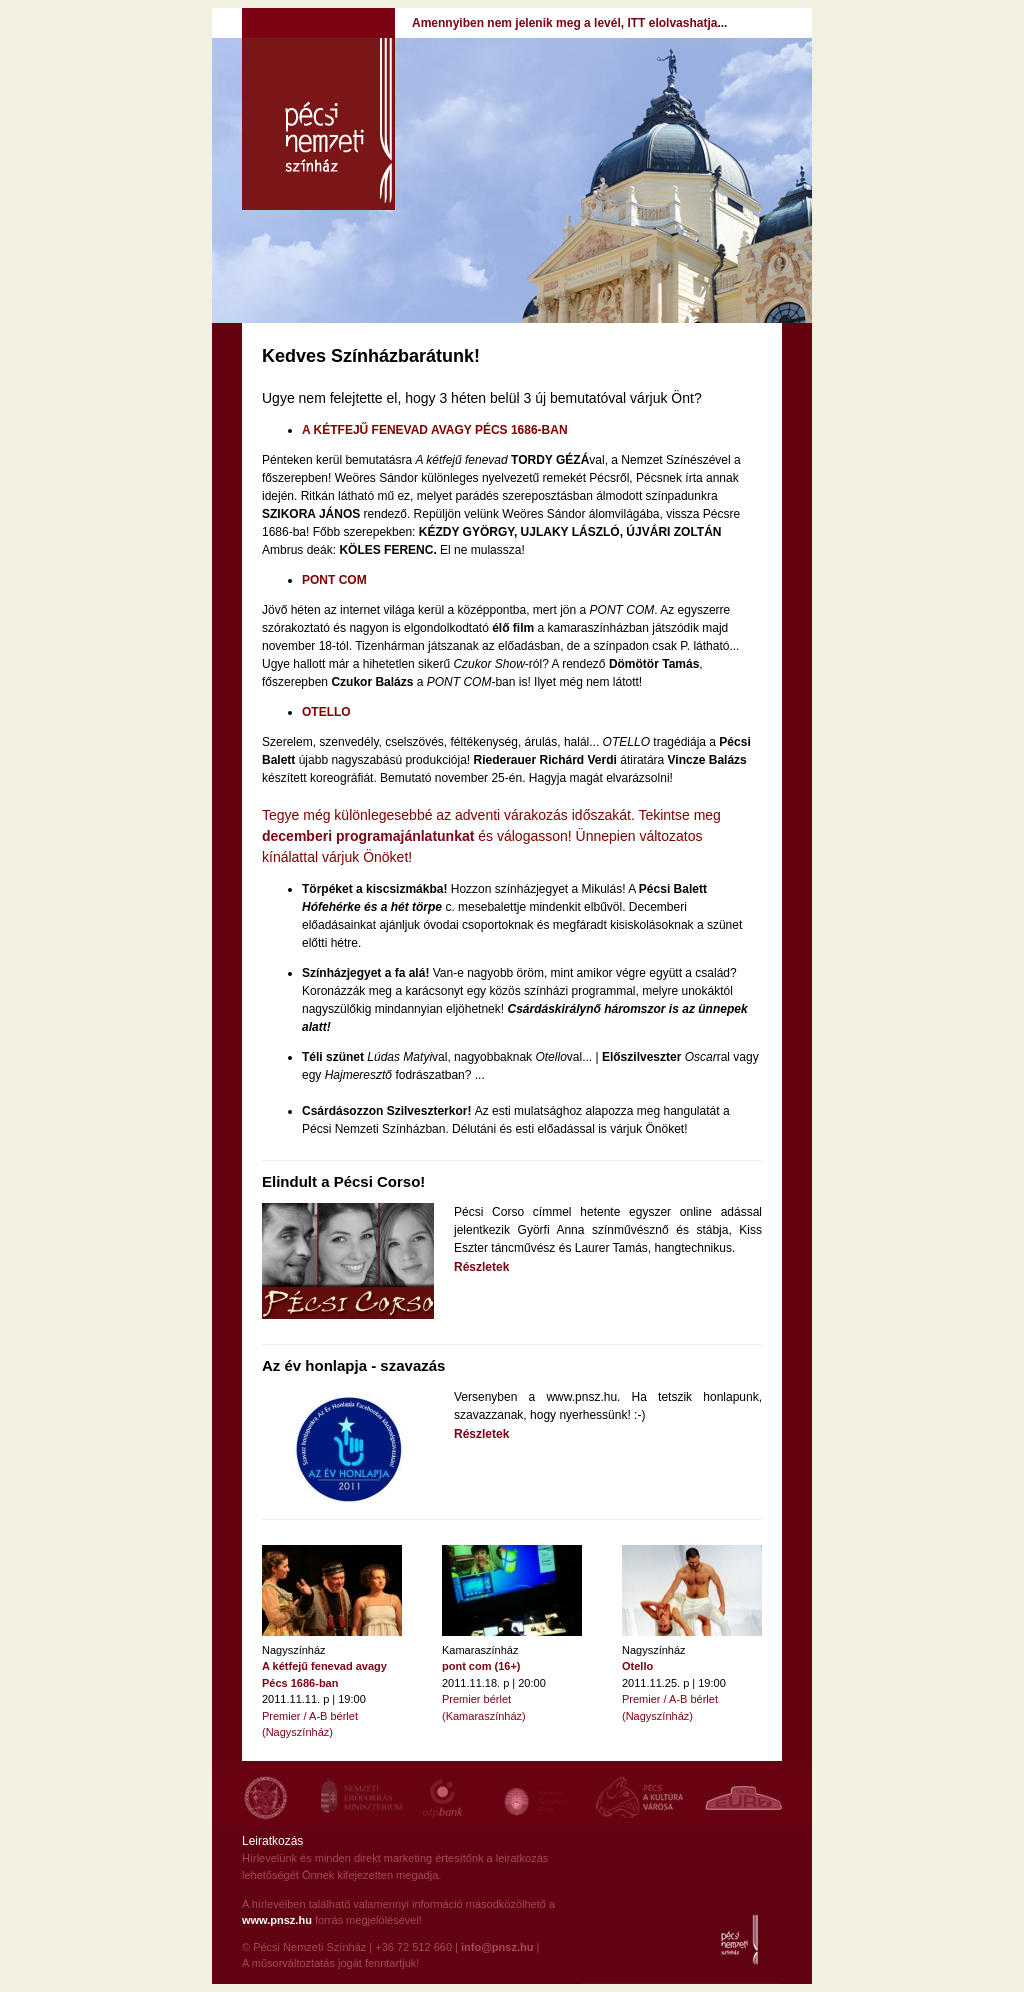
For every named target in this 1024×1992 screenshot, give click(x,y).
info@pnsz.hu (497, 1947)
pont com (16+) (481, 1666)
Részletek (481, 1267)
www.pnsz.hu (277, 1920)
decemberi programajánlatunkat (368, 836)
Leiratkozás (272, 1841)
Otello (637, 1666)
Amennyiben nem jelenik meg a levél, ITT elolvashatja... (569, 23)
